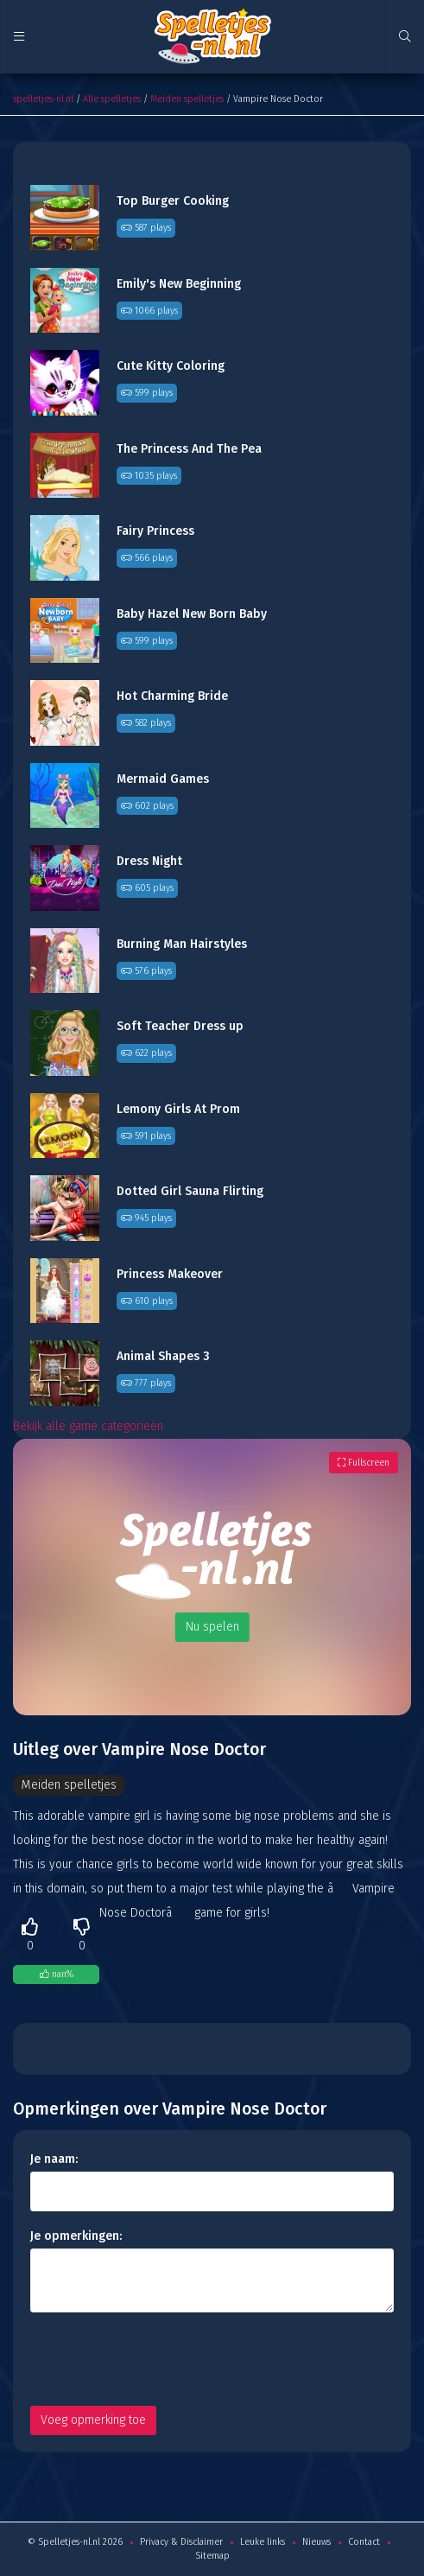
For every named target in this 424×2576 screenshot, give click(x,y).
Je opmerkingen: (76, 2236)
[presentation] (161, 2359)
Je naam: (54, 2159)
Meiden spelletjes (187, 99)
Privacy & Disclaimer (181, 2541)
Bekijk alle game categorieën (88, 1426)
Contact (364, 2541)
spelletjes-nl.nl (43, 99)
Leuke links (262, 2541)
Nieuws (316, 2541)
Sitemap (212, 2555)
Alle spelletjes (112, 99)
